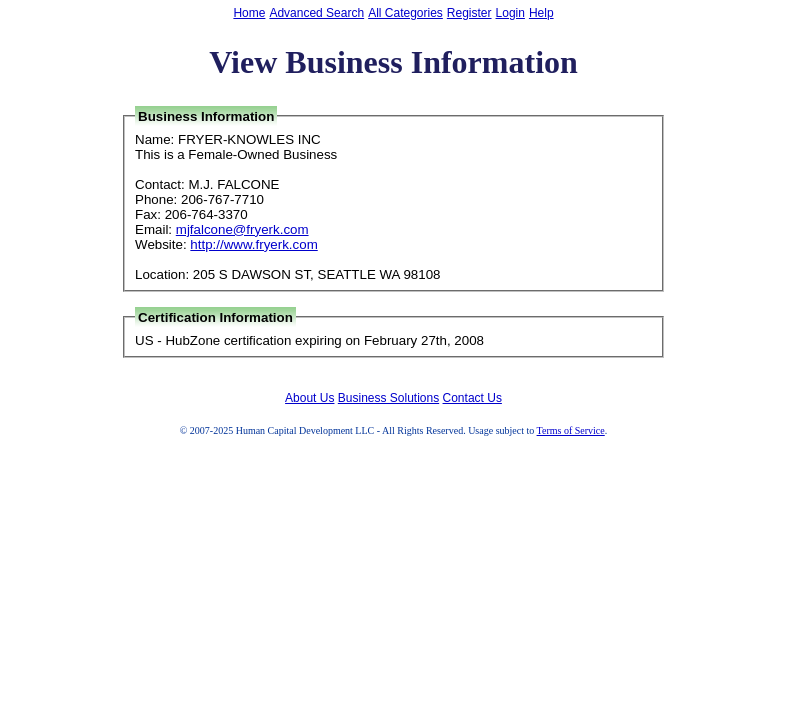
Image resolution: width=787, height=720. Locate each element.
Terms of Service (571, 430)
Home (249, 13)
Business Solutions (388, 398)
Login (510, 13)
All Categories (405, 13)
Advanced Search (316, 13)
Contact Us (472, 398)
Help (541, 13)
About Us (309, 398)
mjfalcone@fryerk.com (242, 229)
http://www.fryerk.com (253, 244)
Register (469, 13)
